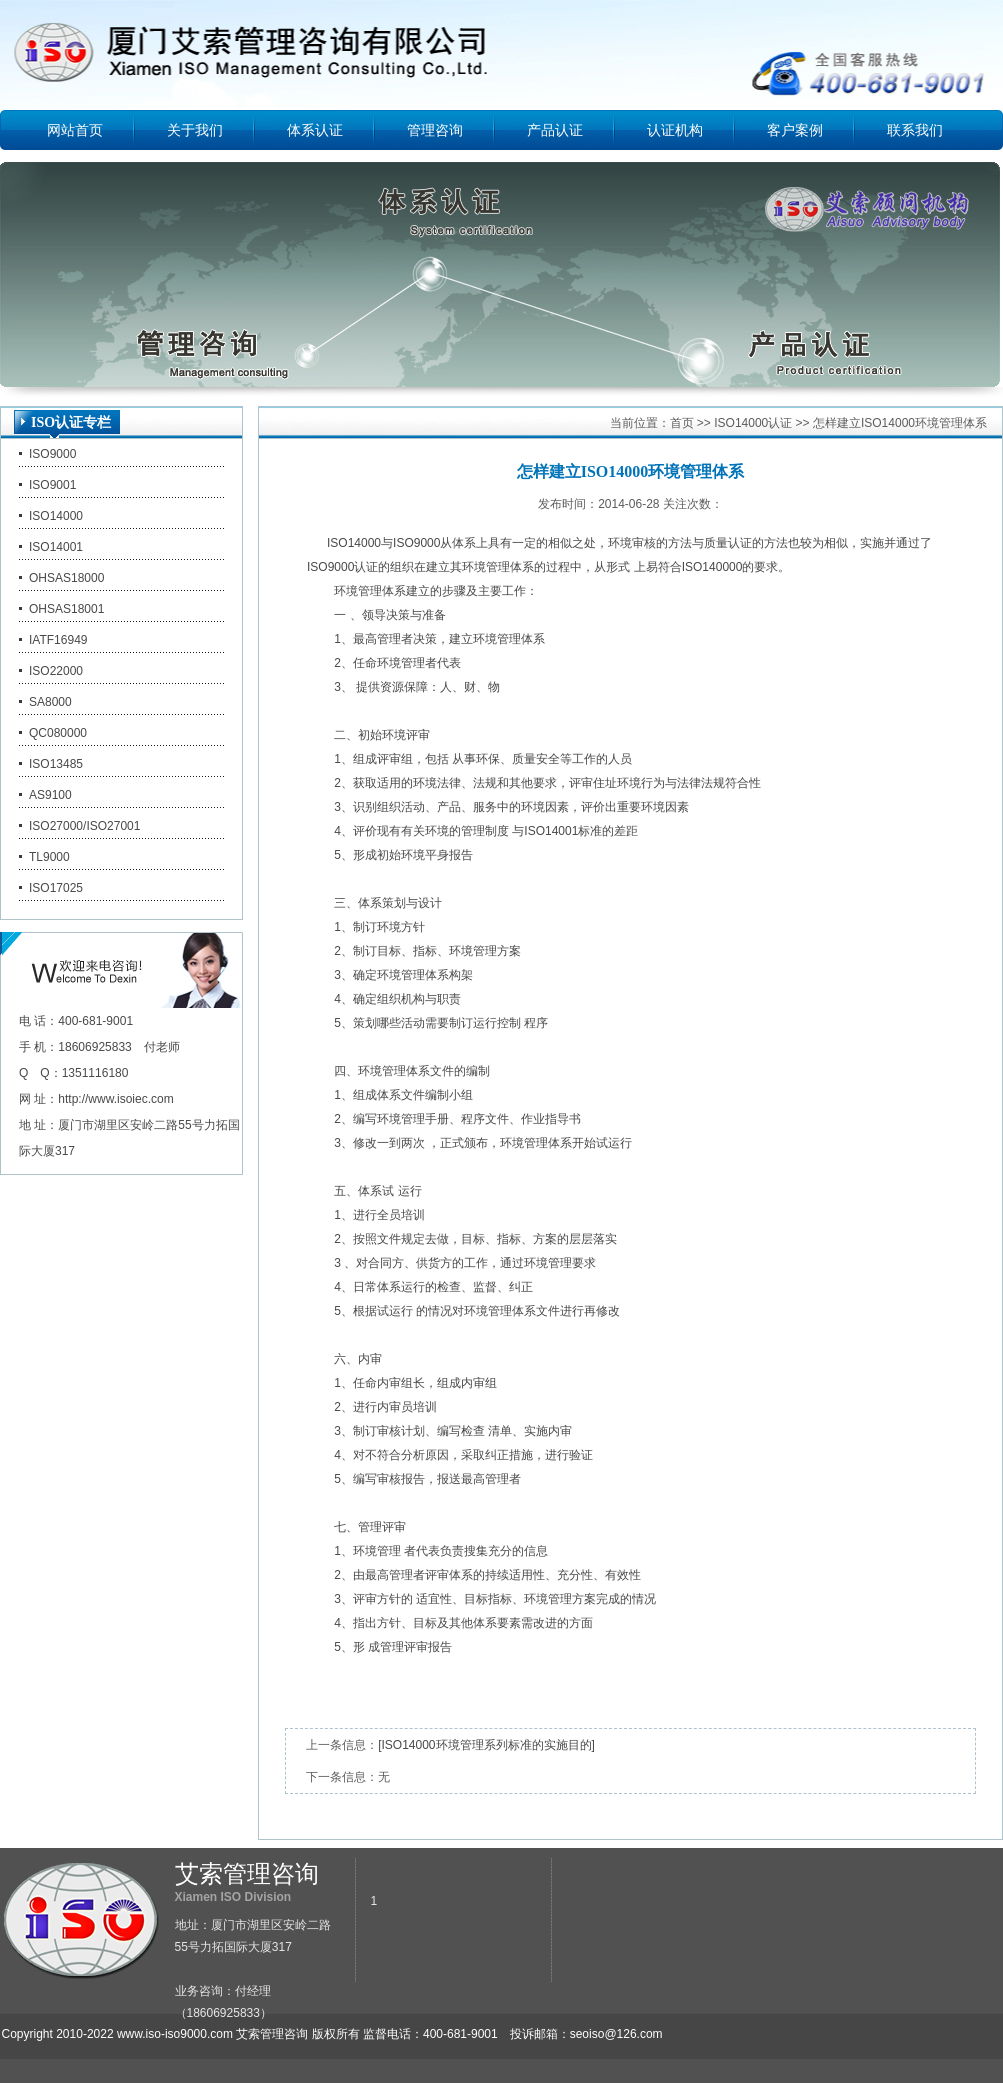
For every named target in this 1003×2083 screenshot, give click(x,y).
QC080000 (58, 733)
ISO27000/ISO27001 (84, 826)
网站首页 (75, 130)
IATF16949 (58, 640)
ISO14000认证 (753, 423)
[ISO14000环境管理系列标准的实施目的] (486, 1745)
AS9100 (50, 795)
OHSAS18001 (66, 609)
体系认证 (315, 130)
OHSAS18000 (66, 578)
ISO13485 (56, 764)
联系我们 (915, 130)
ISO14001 (56, 547)
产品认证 (555, 130)
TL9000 (49, 857)
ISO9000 (52, 454)
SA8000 (50, 702)
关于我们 (195, 130)
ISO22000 (56, 671)
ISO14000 (56, 516)
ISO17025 (56, 888)
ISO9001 (52, 485)
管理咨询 (435, 130)
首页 (682, 423)
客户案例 (795, 130)
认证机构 (675, 130)
